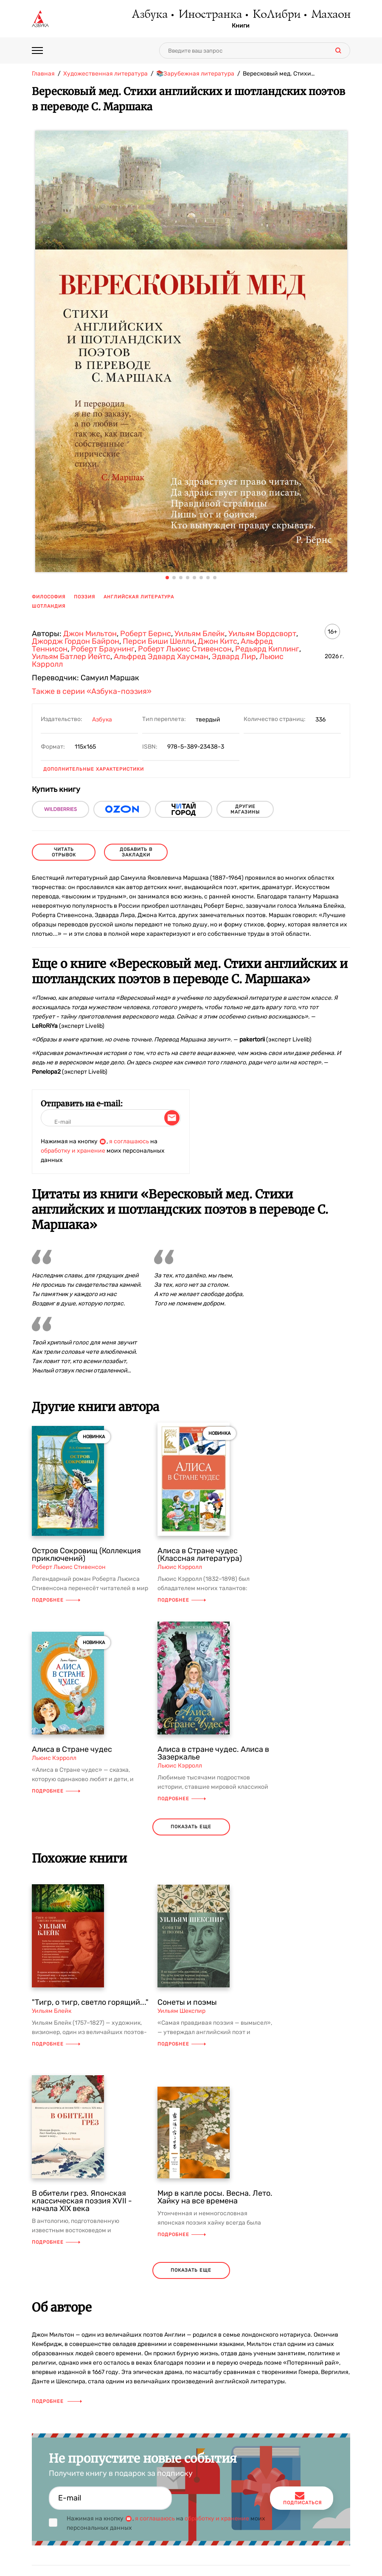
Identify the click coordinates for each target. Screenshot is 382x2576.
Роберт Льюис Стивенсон (185, 649)
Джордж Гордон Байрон (75, 641)
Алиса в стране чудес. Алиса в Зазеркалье (213, 1753)
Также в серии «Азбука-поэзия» (92, 691)
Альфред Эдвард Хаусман (161, 656)
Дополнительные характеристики (93, 769)
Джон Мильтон (90, 633)
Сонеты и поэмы (187, 2002)
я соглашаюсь (129, 1141)
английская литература (139, 597)
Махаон (330, 15)
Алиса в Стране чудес (72, 1749)
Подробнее (56, 1600)
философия (48, 597)
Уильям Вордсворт (262, 633)
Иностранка (210, 15)
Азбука (149, 15)
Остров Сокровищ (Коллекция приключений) (86, 1554)
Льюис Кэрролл (179, 1567)
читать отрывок (64, 852)
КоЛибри (276, 15)
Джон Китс (217, 641)
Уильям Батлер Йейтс (71, 656)
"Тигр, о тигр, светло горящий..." (90, 2002)
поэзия (84, 597)
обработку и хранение (73, 1150)
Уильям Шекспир (181, 2011)
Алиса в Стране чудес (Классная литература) (199, 1554)
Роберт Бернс (145, 633)
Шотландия (48, 606)
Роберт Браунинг (103, 649)
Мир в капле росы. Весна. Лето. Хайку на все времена (214, 2197)
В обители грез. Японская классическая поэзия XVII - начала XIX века (82, 2200)
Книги (241, 26)
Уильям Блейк (199, 633)
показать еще (191, 1827)
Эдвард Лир (234, 656)
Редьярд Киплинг (267, 649)
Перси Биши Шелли (158, 641)
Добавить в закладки (136, 852)
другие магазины (245, 809)
